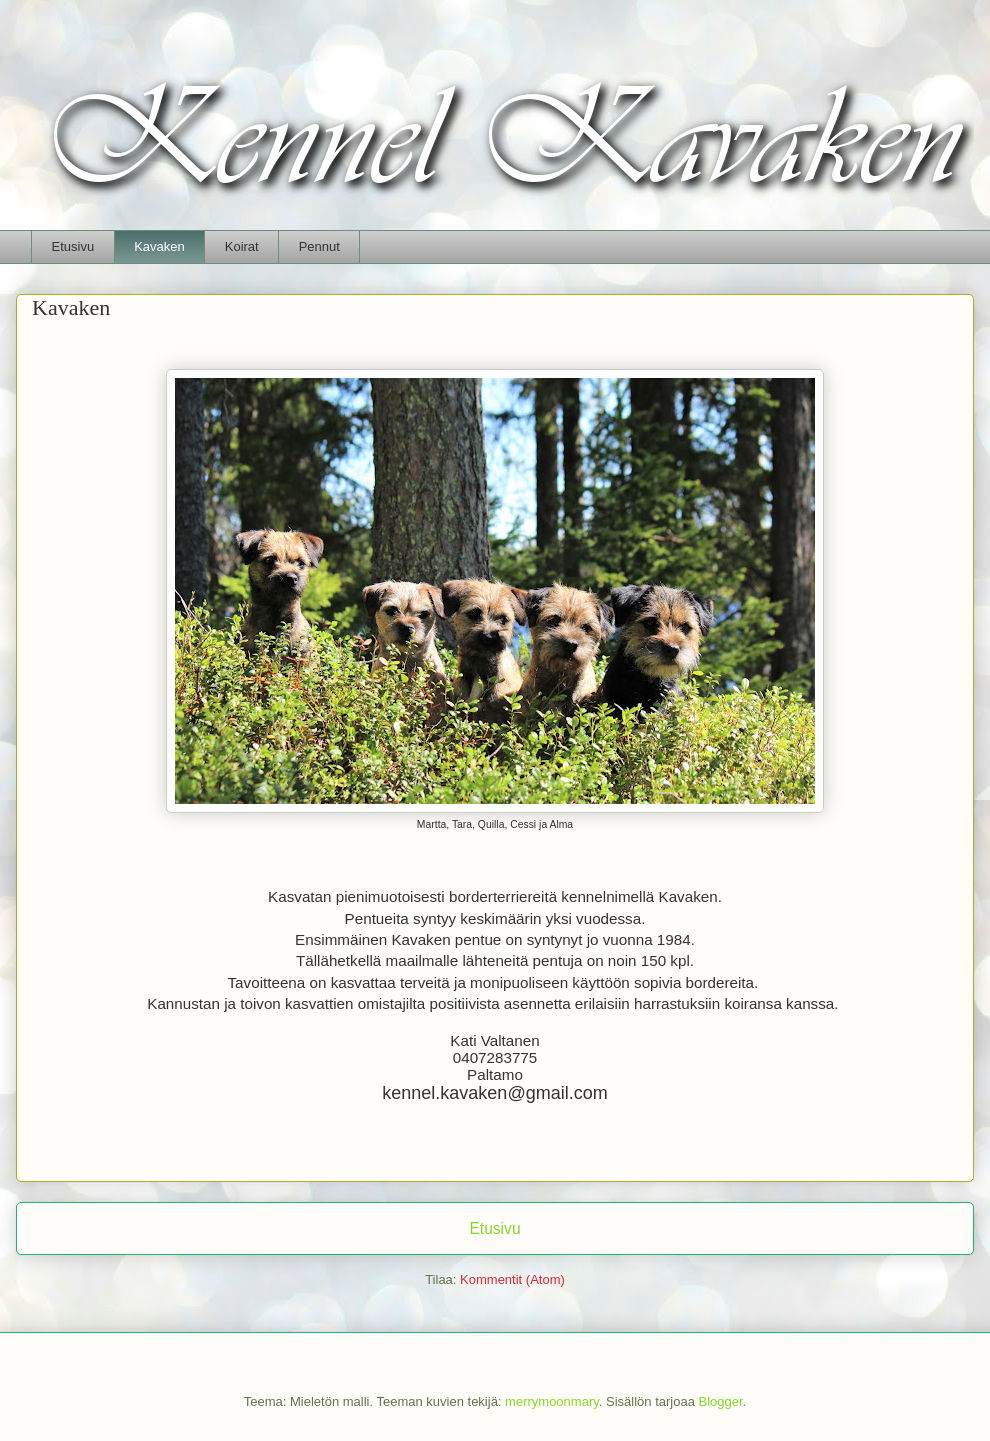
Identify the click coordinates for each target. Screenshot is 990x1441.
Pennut (319, 246)
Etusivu (73, 246)
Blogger (721, 1401)
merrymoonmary (552, 1401)
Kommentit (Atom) (512, 1279)
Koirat (242, 246)
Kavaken (159, 246)
